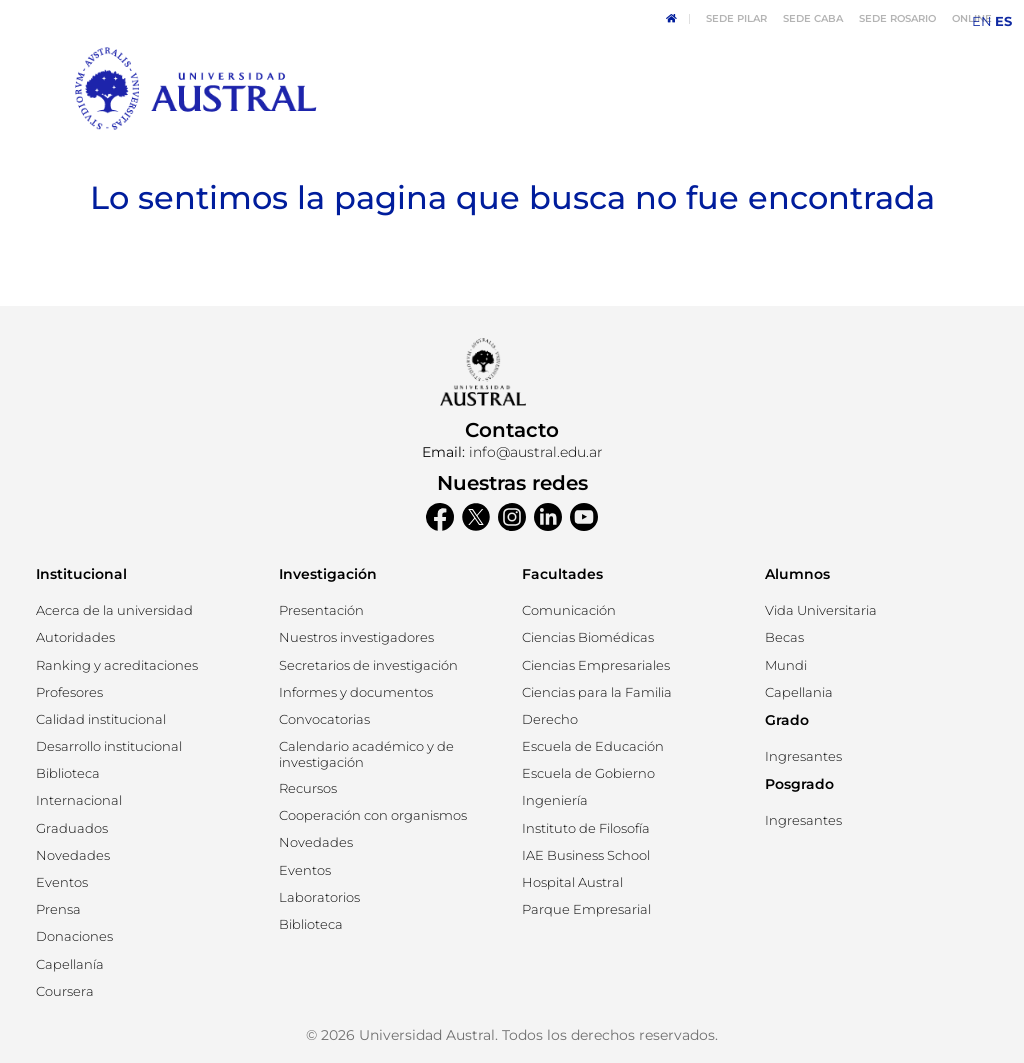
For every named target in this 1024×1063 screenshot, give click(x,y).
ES (1003, 21)
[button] (75, 638)
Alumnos (797, 574)
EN (982, 21)
